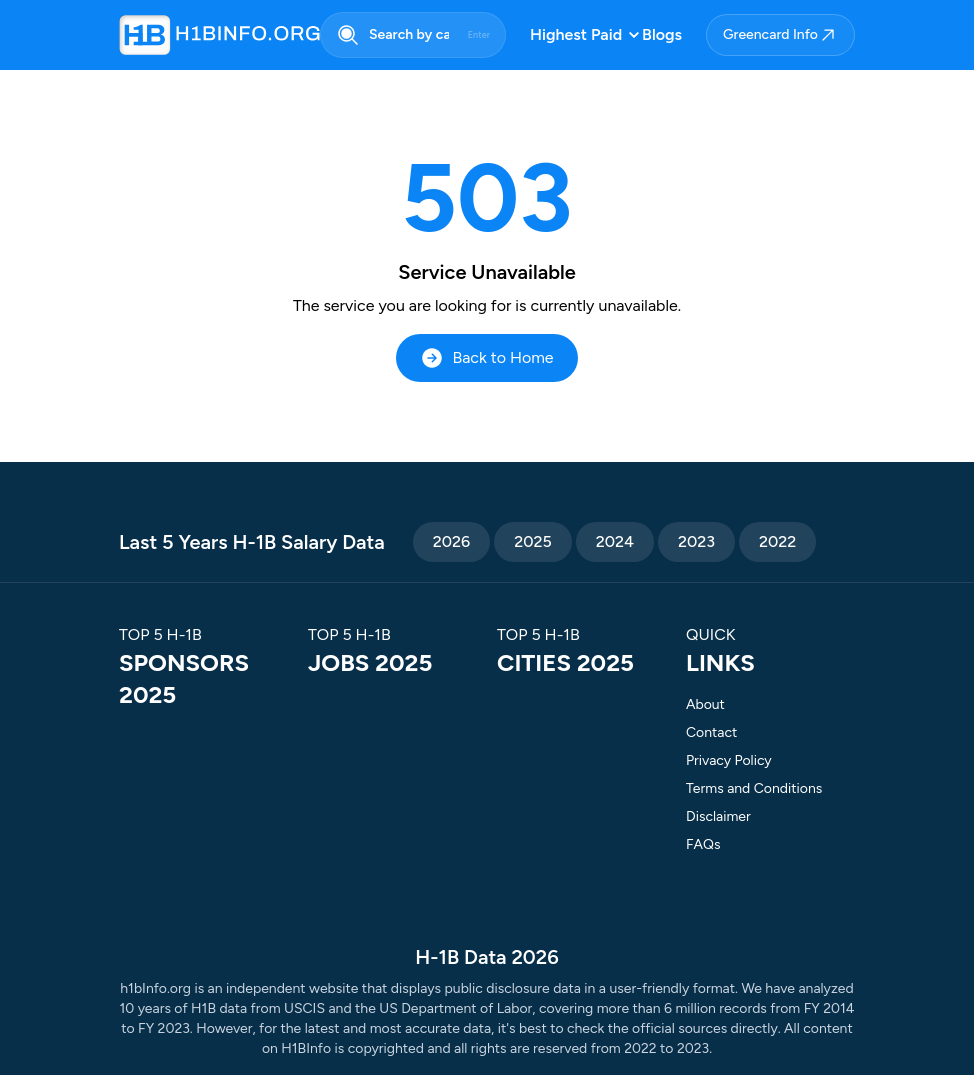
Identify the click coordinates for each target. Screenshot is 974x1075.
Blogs (662, 34)
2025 (533, 541)
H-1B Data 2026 (486, 957)
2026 (451, 541)
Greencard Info (780, 35)
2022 (777, 541)
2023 (696, 541)
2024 (615, 541)
